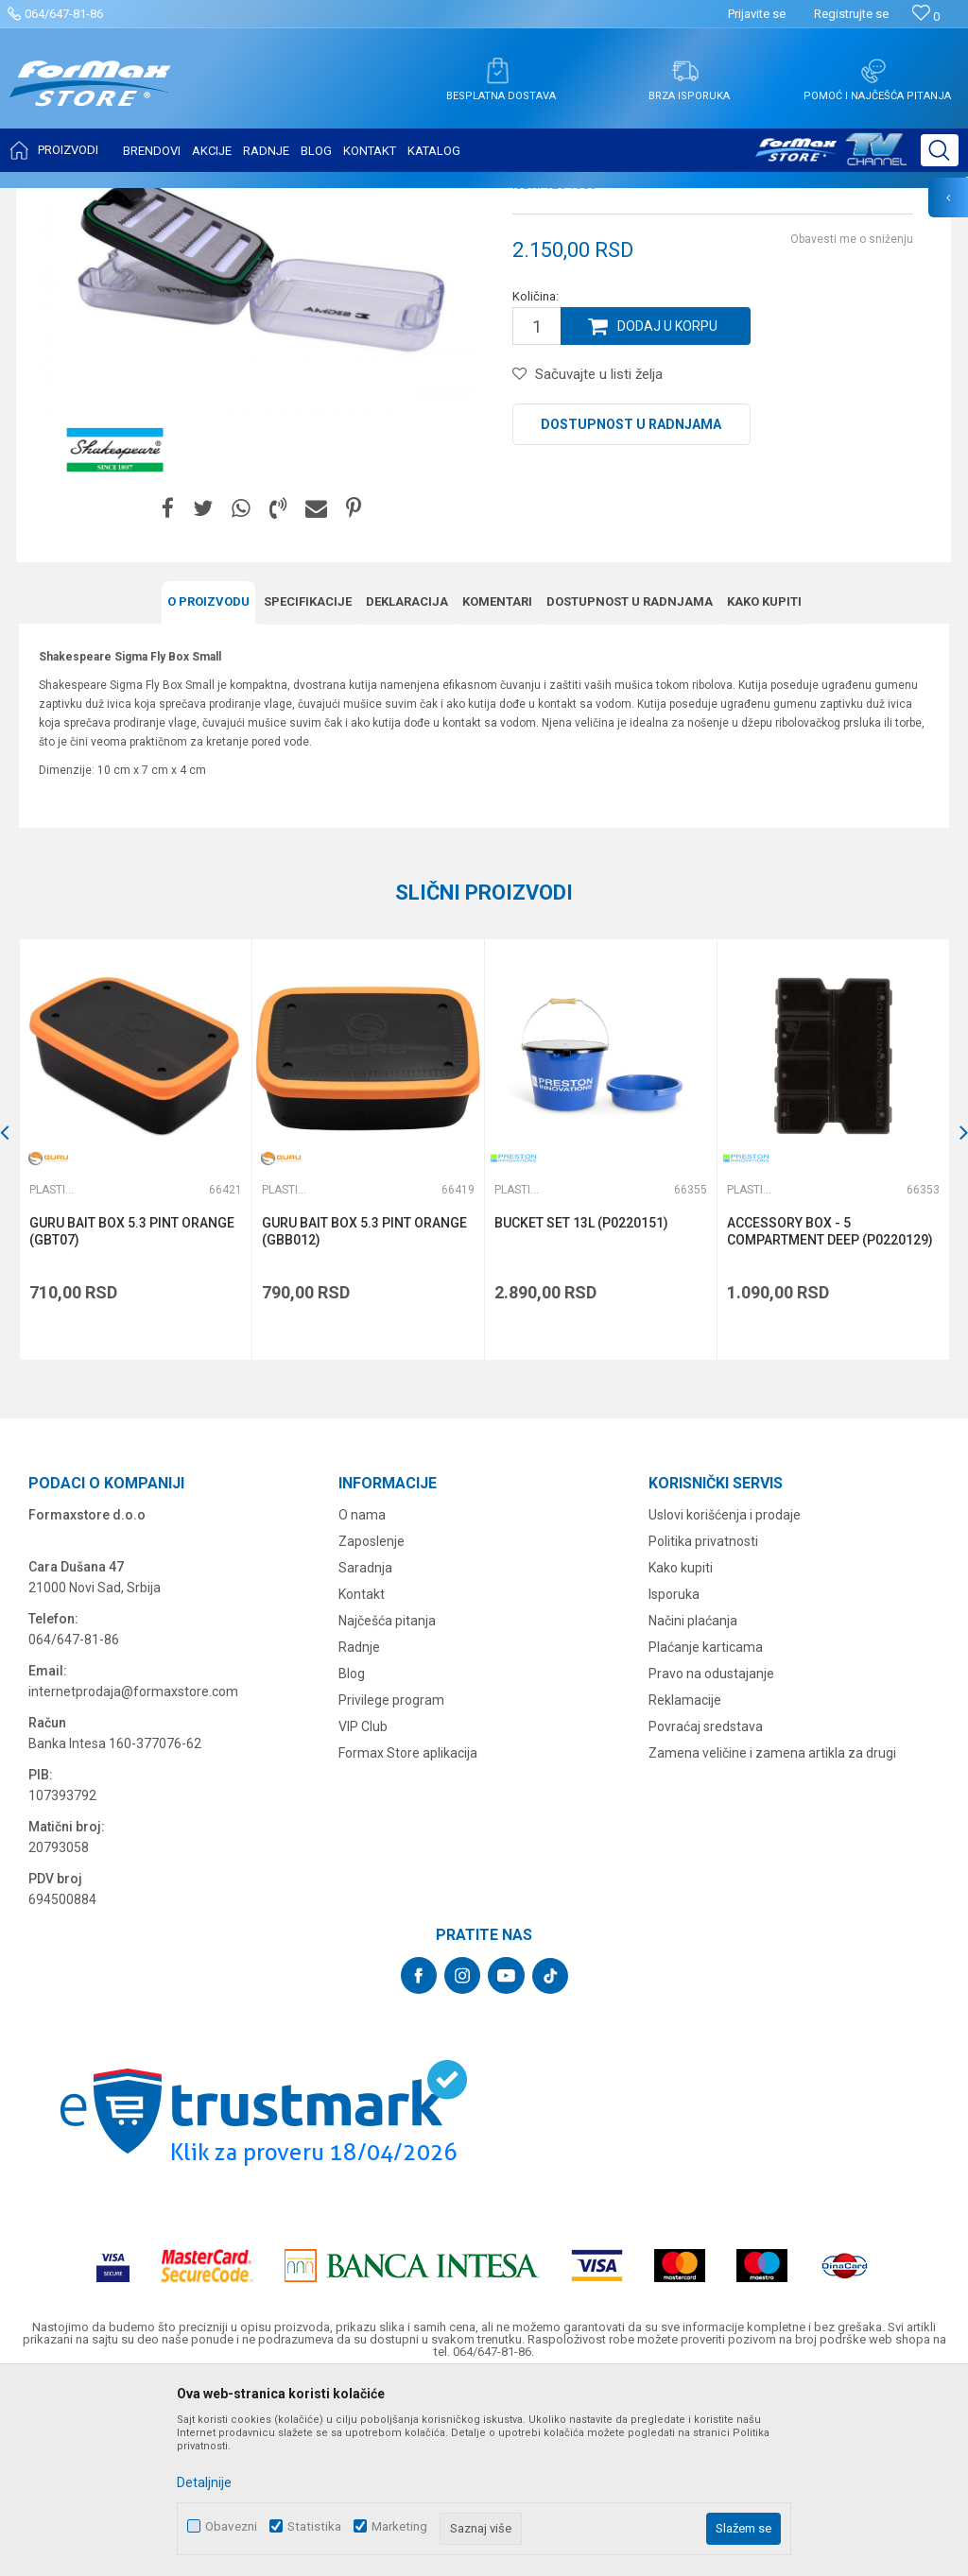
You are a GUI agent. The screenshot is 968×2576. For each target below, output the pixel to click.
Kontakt (361, 1782)
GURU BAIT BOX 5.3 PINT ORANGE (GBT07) (131, 1419)
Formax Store (53, 200)
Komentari (497, 789)
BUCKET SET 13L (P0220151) (581, 1410)
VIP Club (363, 1914)
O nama (362, 1702)
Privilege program (391, 1888)
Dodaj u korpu (667, 514)
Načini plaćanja (692, 1808)
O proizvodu (208, 789)
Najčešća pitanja (387, 1808)
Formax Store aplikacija (407, 1941)
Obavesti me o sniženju (851, 427)
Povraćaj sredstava (705, 1914)
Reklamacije (684, 1888)
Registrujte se (851, 14)
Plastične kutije (354, 200)
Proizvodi (126, 200)
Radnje (359, 1835)
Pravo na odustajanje (711, 1861)
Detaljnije (204, 2482)
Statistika (314, 2526)
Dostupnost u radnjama (631, 612)
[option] (135, 1337)
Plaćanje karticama (705, 1835)
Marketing (399, 2526)
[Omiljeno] (926, 16)
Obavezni (231, 2526)
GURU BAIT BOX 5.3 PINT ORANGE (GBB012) (364, 1419)
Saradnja (365, 1755)
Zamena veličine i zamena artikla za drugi (772, 1941)
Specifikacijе (308, 789)
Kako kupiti (764, 789)
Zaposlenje (371, 1729)
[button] (940, 150)
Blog (351, 1861)
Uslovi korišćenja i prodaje (724, 1702)
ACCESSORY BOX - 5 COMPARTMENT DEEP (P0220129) (830, 1419)
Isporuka (674, 1782)
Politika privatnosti (703, 1729)
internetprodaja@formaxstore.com (133, 1879)
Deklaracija (407, 789)
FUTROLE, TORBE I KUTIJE (232, 200)
